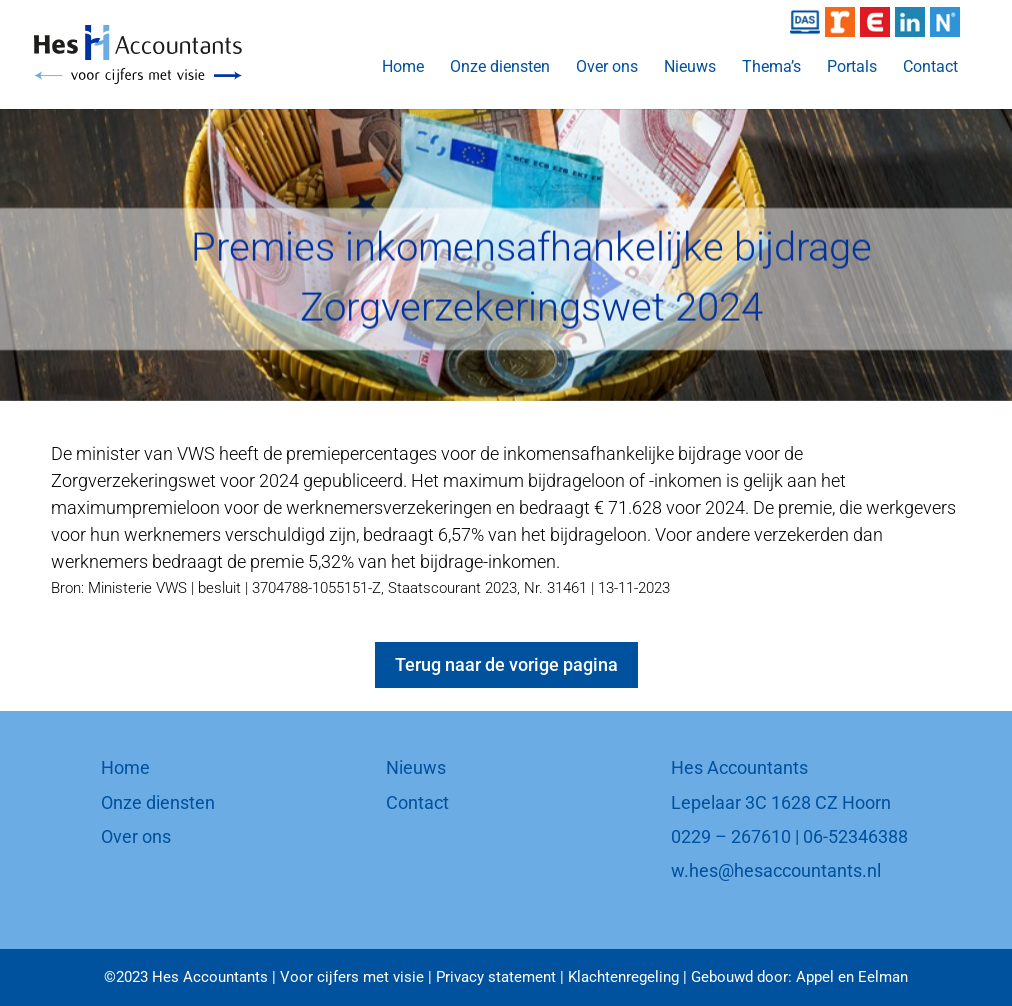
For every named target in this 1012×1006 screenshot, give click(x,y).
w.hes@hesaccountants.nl (776, 870)
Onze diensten (500, 68)
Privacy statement (496, 977)
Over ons (607, 68)
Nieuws (690, 68)
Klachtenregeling (623, 977)
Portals (852, 68)
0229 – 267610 (731, 836)
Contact (930, 68)
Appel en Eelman (852, 977)
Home (403, 68)
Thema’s (771, 68)
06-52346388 (855, 836)
